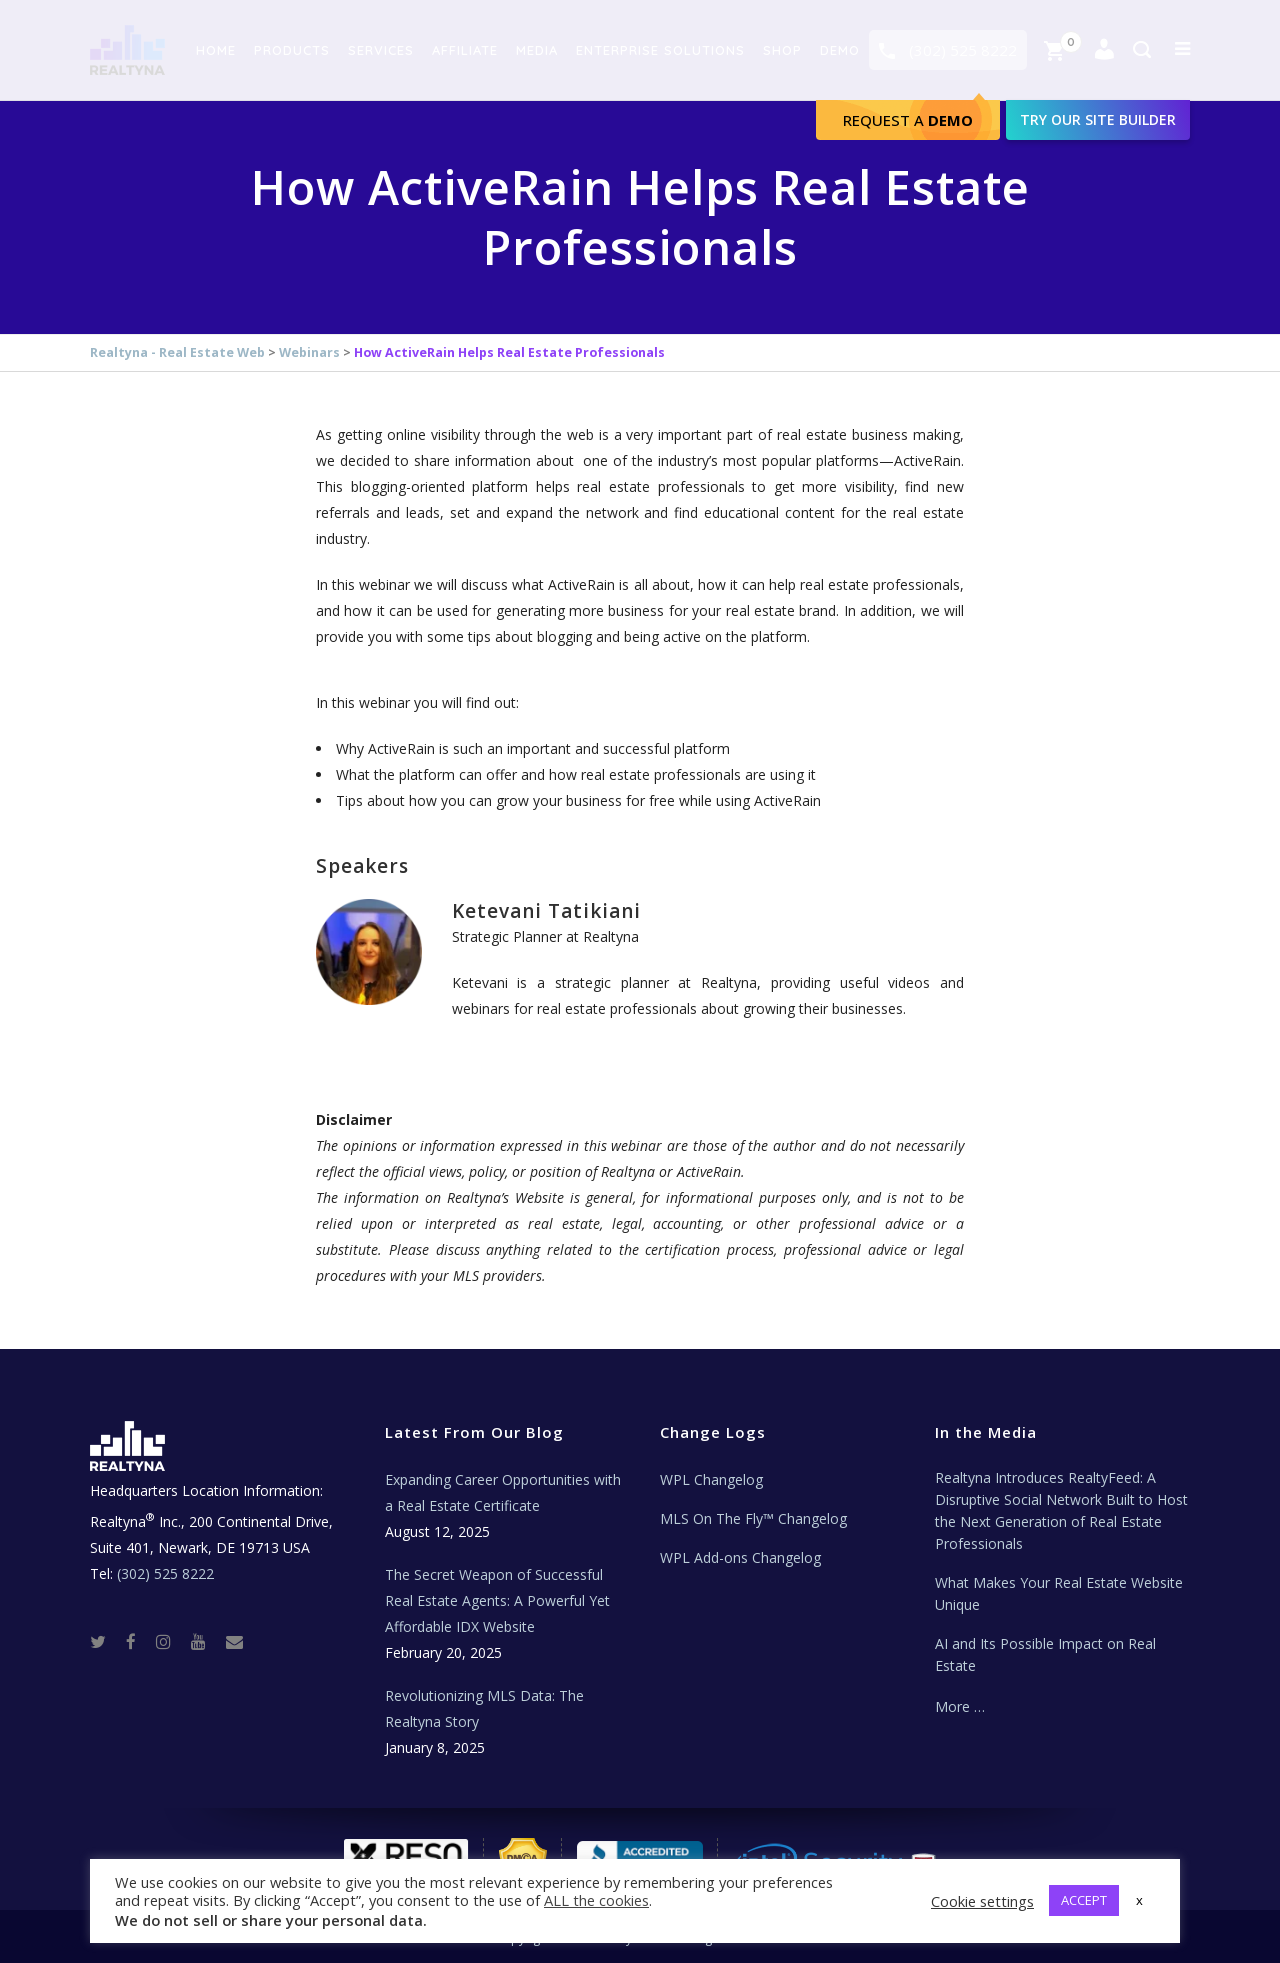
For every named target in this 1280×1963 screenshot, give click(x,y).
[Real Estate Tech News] (234, 1640)
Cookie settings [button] (982, 1901)
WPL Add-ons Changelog (740, 1557)
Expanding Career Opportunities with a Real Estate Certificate (503, 1492)
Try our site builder (1098, 119)
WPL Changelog (711, 1479)
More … (960, 1706)
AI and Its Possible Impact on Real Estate (1045, 1654)
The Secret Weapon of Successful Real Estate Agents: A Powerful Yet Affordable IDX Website (497, 1600)
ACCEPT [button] (1084, 1900)
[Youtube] (206, 1640)
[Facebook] (139, 1640)
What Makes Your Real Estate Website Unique (1059, 1593)
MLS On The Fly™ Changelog (753, 1518)
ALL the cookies (596, 1900)
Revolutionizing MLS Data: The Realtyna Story (484, 1708)
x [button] (1139, 1900)
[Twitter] (106, 1640)
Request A (908, 120)
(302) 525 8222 (963, 50)
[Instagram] (171, 1640)
